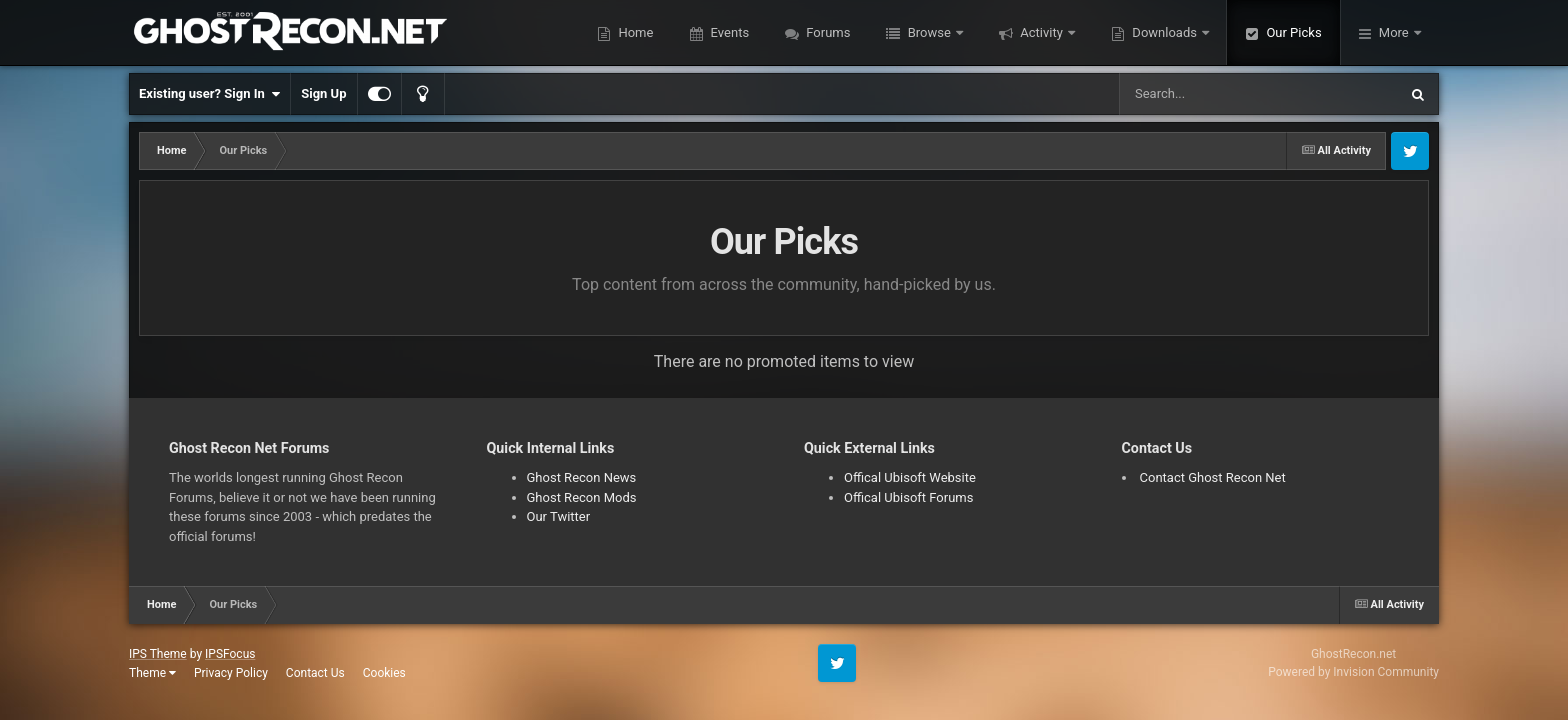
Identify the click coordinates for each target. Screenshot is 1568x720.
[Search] (1208, 94)
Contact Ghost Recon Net (1213, 477)
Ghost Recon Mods (582, 497)
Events (728, 32)
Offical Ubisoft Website (910, 477)
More (1394, 32)
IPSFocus (230, 654)
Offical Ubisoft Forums (908, 497)
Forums (826, 32)
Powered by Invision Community (1353, 672)
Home (634, 32)
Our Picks (1292, 32)
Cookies (384, 673)
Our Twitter (559, 516)
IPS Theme (158, 654)
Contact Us (315, 673)
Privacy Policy (231, 673)
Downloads (1164, 32)
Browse (929, 32)
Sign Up (323, 93)
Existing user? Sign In (209, 94)
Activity (1041, 32)
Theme (152, 673)
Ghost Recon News (582, 477)
